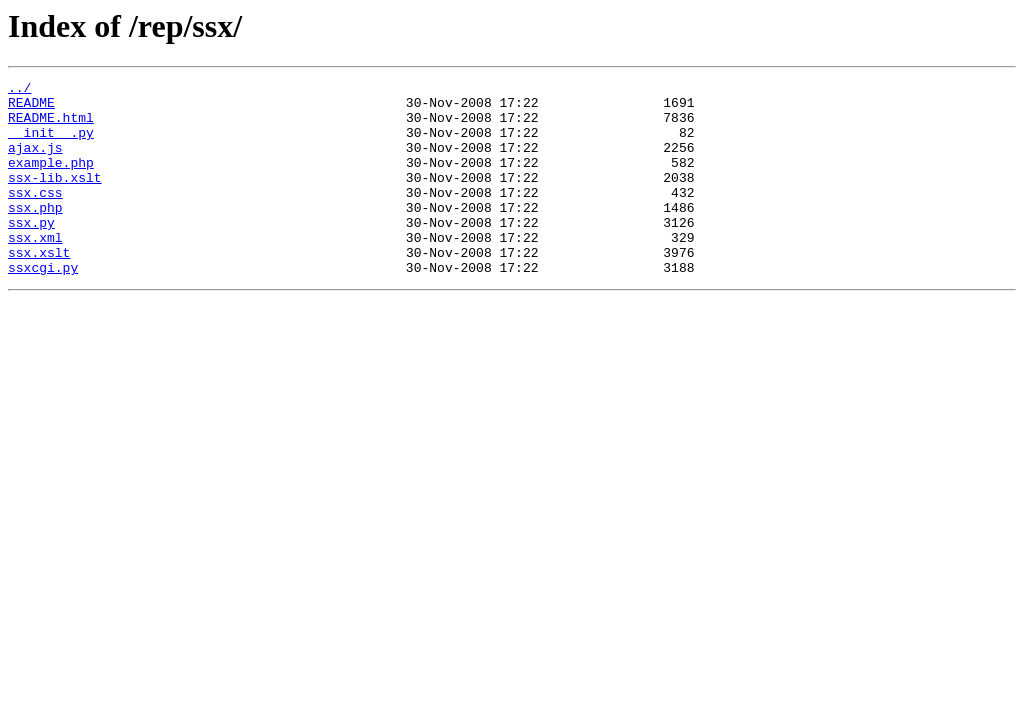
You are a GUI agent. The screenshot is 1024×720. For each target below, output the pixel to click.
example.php (51, 180)
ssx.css (35, 216)
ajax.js (35, 162)
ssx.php (35, 234)
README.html (51, 126)
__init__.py (51, 144)
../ (19, 90)
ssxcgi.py (43, 306)
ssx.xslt (39, 288)
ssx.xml (35, 270)
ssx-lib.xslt (55, 198)
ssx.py (31, 252)
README (31, 108)
